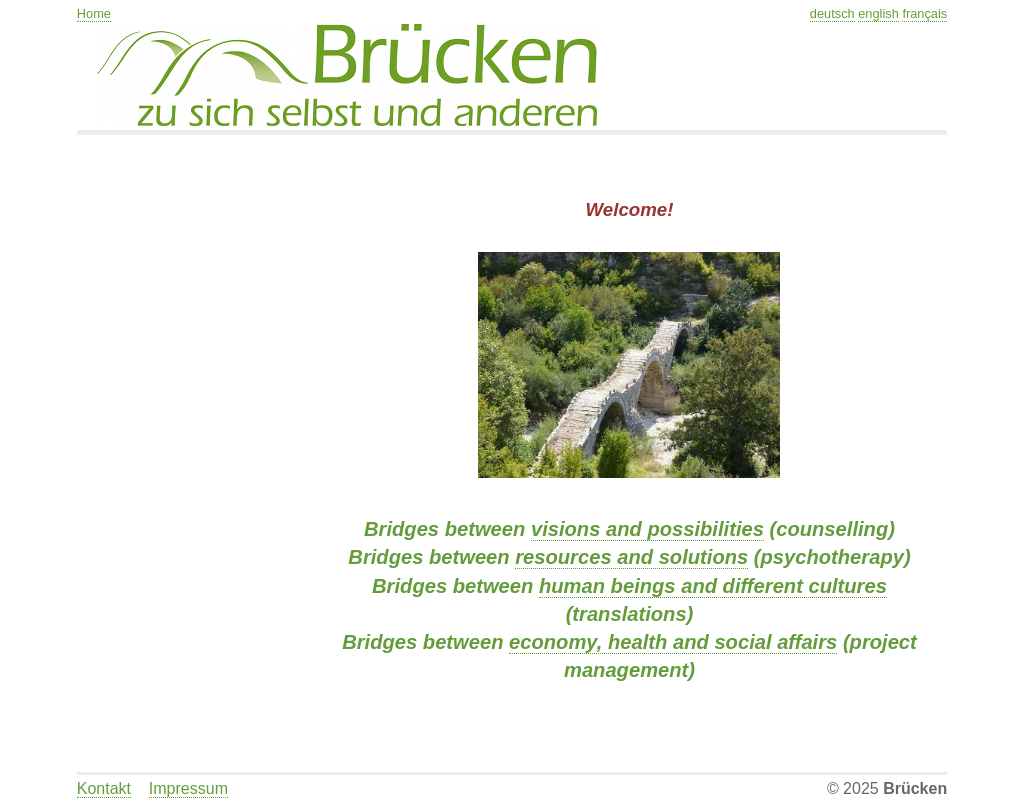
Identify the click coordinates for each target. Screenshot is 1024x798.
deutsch (832, 13)
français (924, 13)
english (878, 13)
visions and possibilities (647, 529)
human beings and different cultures (713, 586)
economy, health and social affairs (673, 642)
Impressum (188, 788)
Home (94, 13)
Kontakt (104, 788)
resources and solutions (631, 557)
